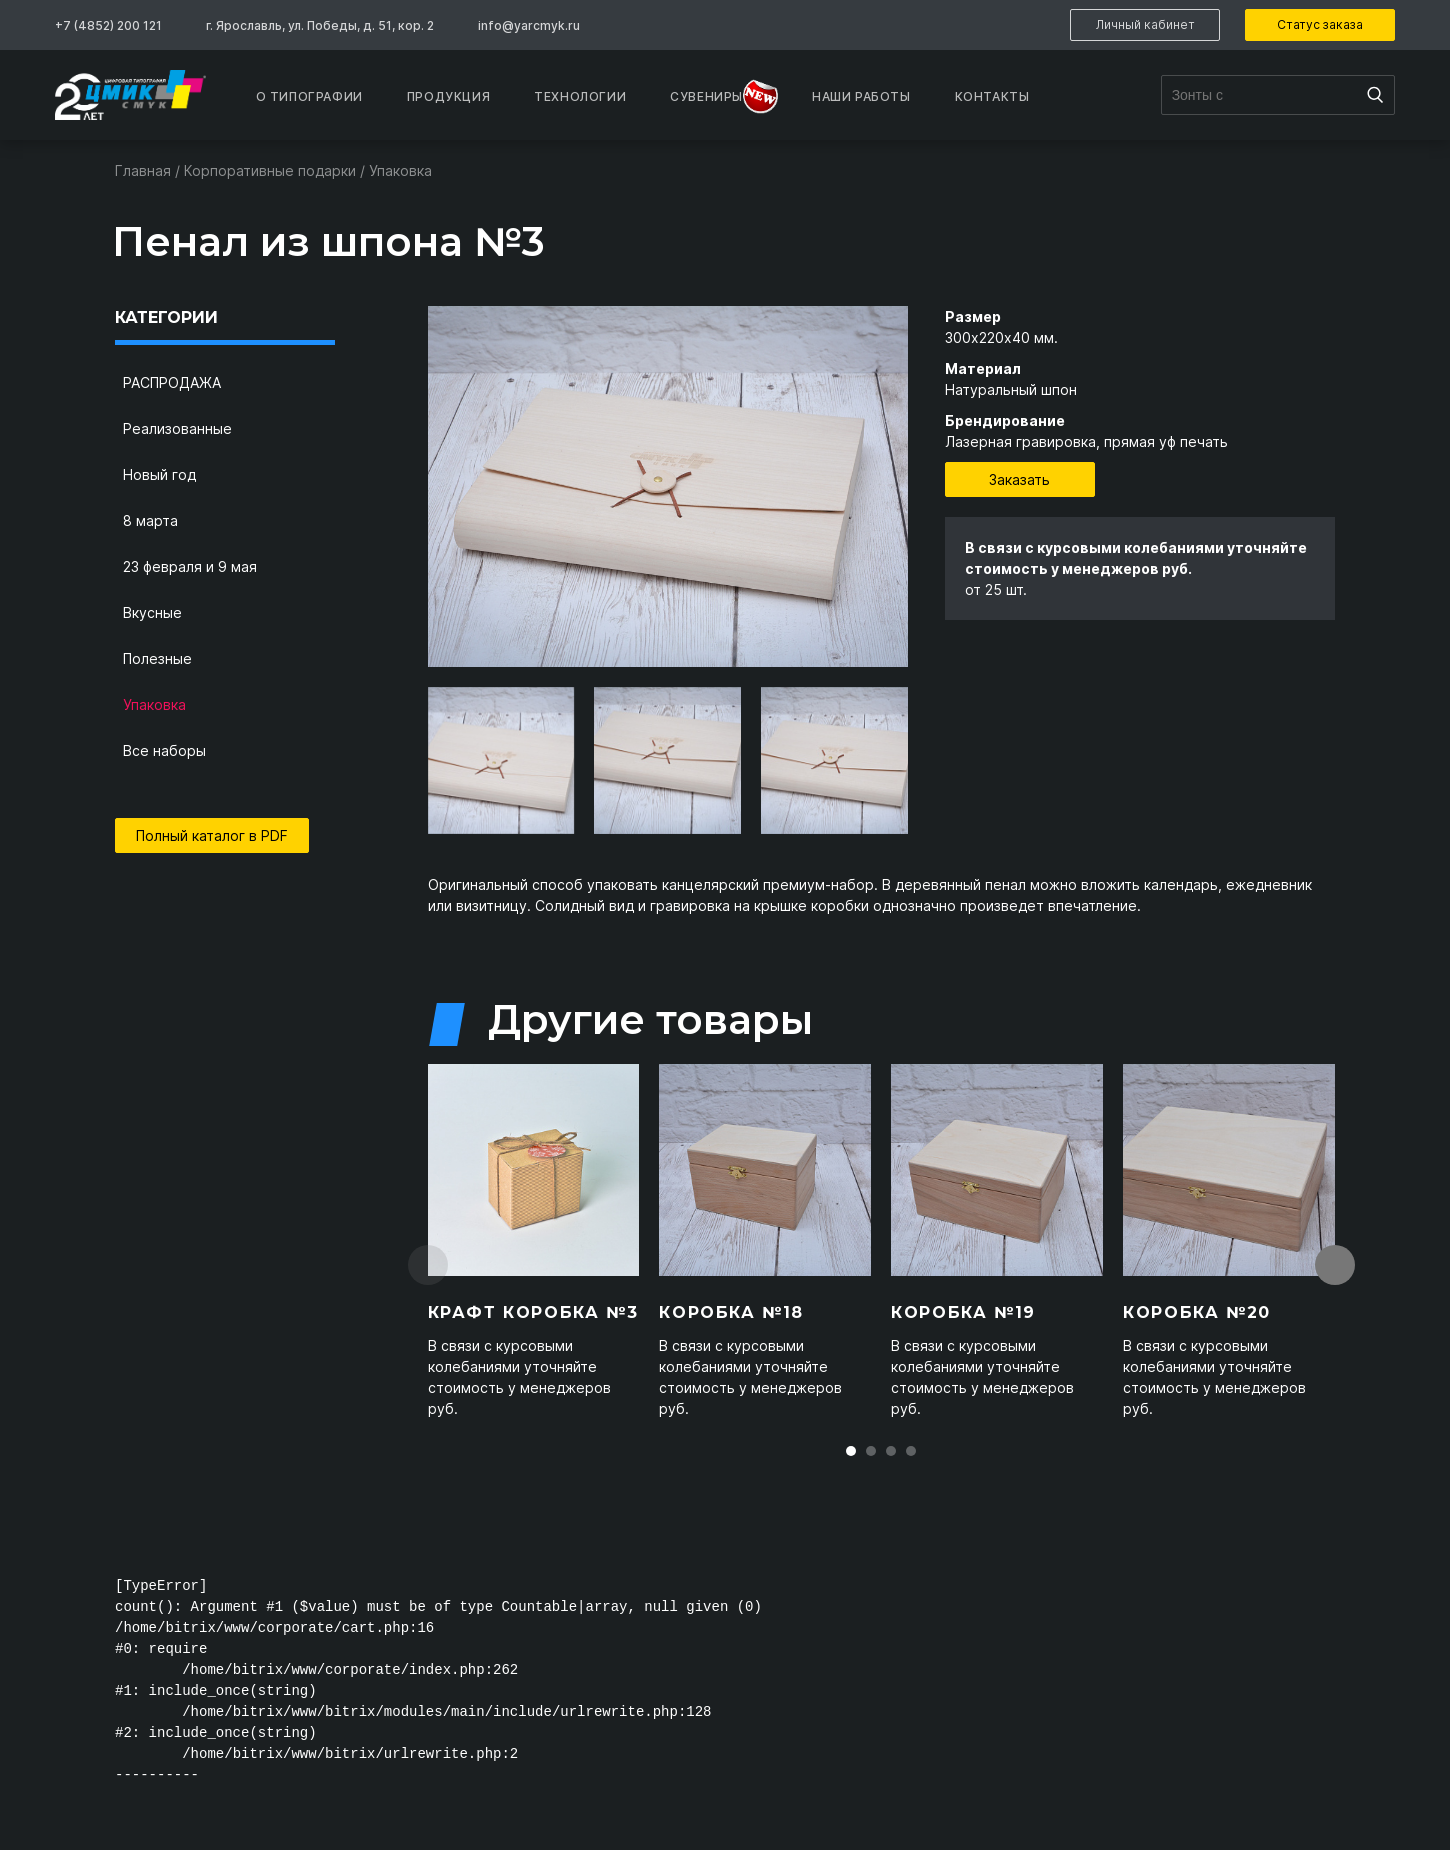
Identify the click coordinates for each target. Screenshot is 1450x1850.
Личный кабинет (1145, 24)
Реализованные (177, 428)
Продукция (448, 96)
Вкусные (152, 612)
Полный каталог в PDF (212, 835)
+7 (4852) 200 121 (108, 25)
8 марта (150, 520)
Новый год (159, 474)
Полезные (157, 658)
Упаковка (154, 704)
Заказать (1019, 479)
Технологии (580, 96)
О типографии (309, 96)
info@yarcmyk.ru (529, 25)
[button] (851, 1451)
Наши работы (861, 96)
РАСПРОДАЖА (172, 382)
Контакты (992, 96)
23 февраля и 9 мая (190, 566)
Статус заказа (1320, 24)
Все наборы (164, 750)
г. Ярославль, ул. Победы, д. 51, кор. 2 (320, 25)
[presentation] (408, 760)
